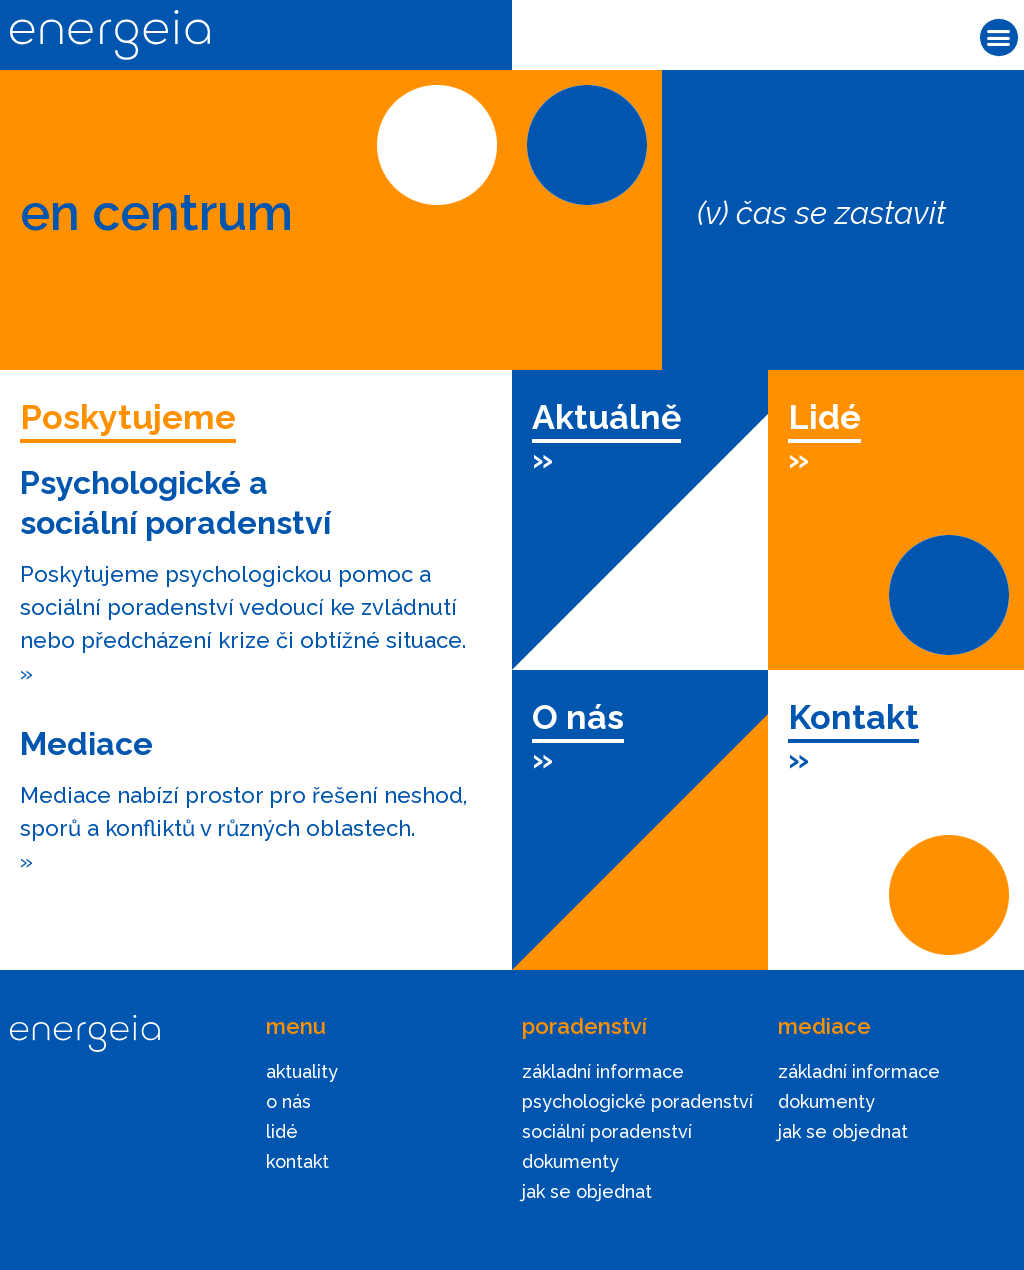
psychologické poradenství (637, 1101)
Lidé (824, 417)
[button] (999, 38)
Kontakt (853, 717)
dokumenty (570, 1161)
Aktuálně (606, 417)
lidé (282, 1131)
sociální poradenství (607, 1131)
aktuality (302, 1071)
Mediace (86, 743)
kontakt (297, 1161)
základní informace (603, 1071)
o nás (288, 1101)
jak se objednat (587, 1191)
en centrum (156, 212)
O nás (578, 717)
